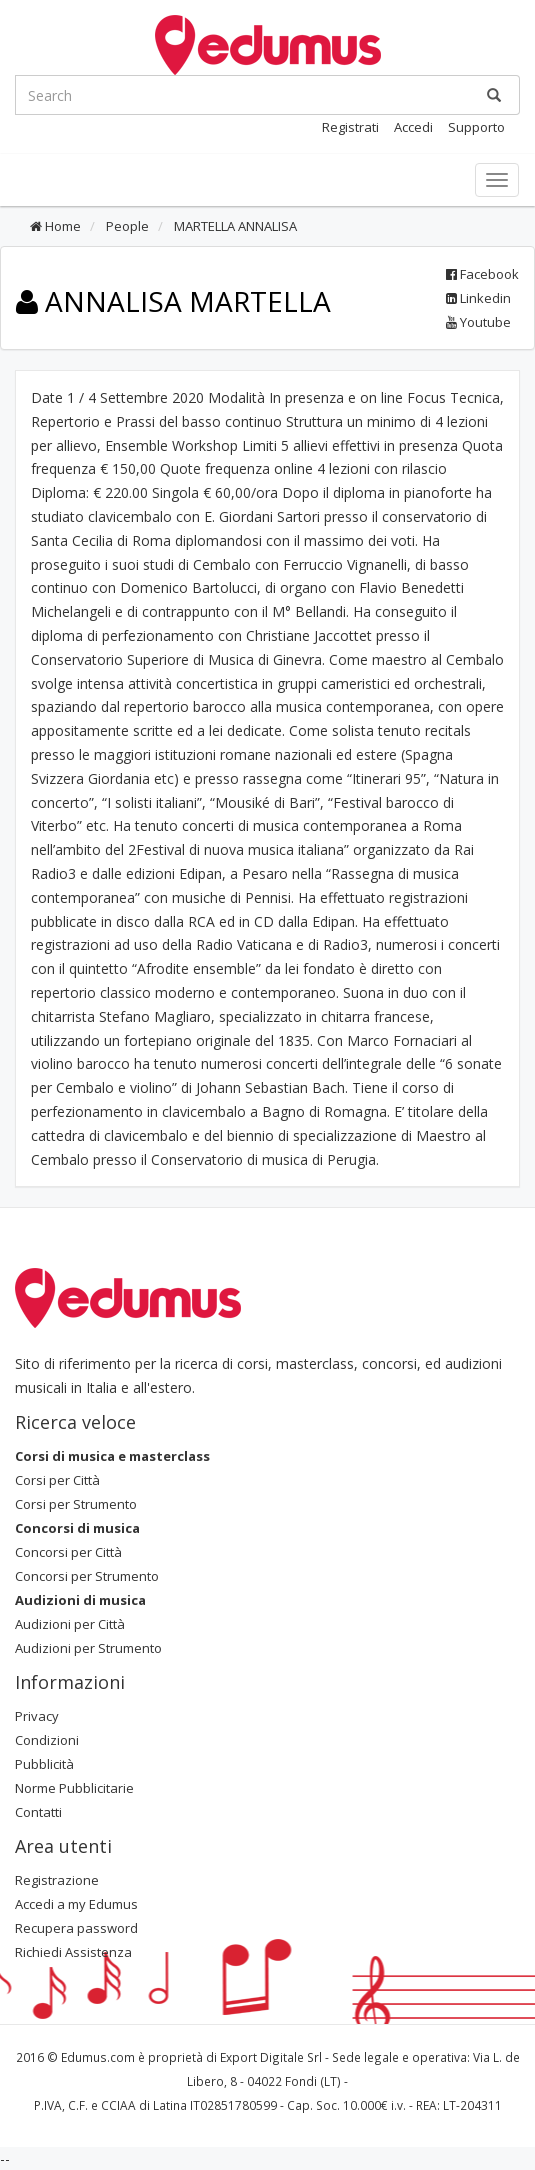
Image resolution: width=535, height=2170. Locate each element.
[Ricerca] (494, 95)
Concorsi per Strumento (87, 1576)
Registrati (350, 127)
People (126, 226)
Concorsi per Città (68, 1552)
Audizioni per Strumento (88, 1648)
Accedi (413, 127)
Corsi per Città (57, 1480)
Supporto (476, 127)
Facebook (482, 274)
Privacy (37, 1716)
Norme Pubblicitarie (74, 1788)
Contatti (38, 1812)
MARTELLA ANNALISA (234, 226)
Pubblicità (44, 1764)
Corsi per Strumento (76, 1504)
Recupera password (76, 1928)
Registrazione (57, 1880)
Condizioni (47, 1740)
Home (55, 226)
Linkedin (478, 298)
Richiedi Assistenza (73, 1952)
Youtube (478, 322)
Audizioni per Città (70, 1624)
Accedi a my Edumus (76, 1904)
